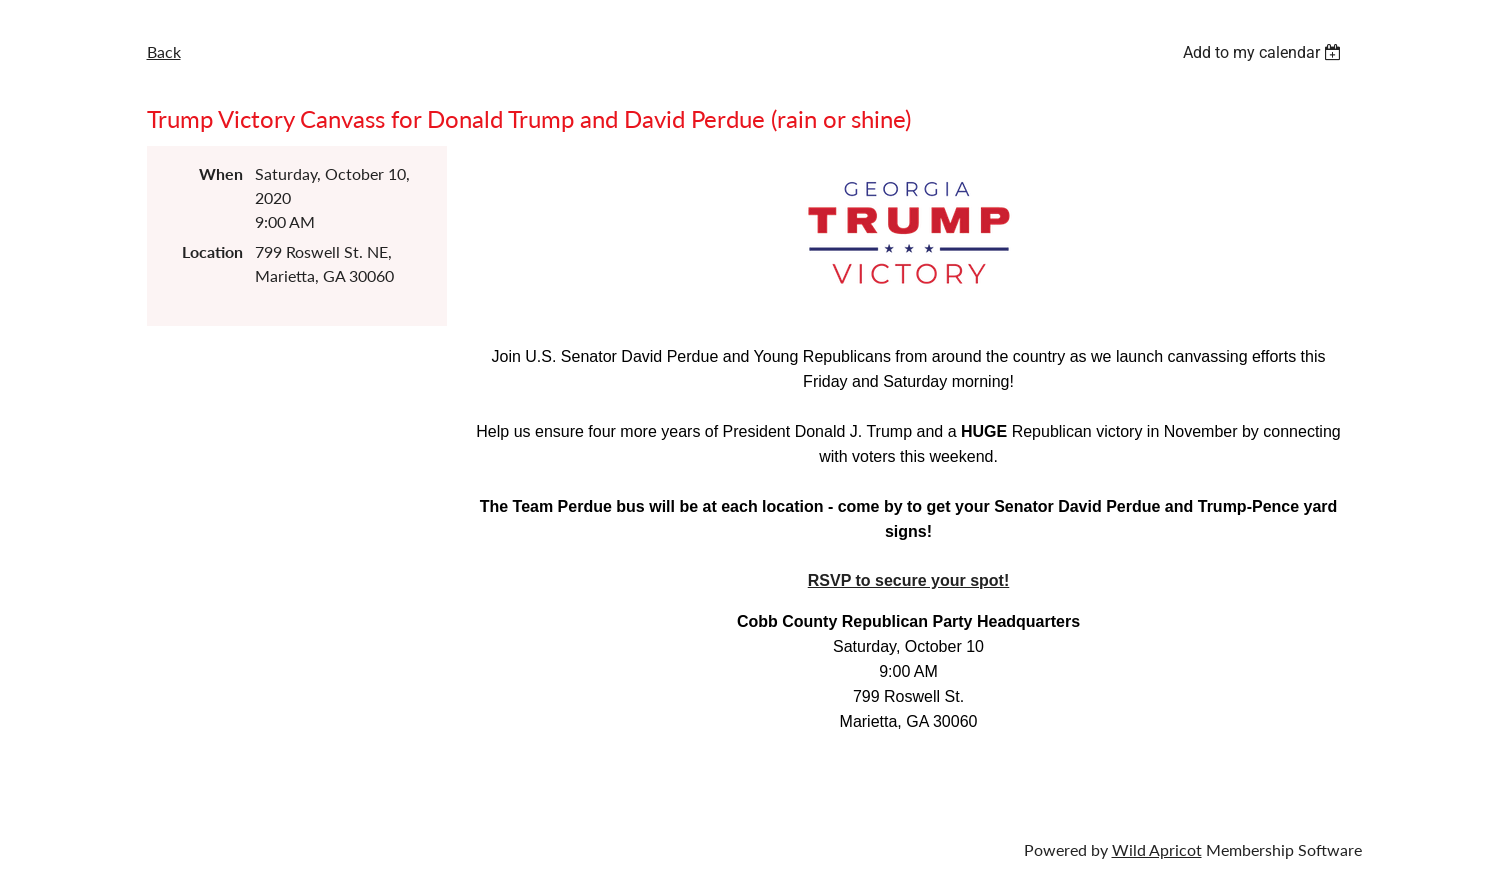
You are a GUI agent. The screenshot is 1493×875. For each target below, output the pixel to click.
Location (212, 251)
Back (164, 51)
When (221, 173)
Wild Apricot (1157, 849)
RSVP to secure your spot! (909, 580)
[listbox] (1265, 52)
